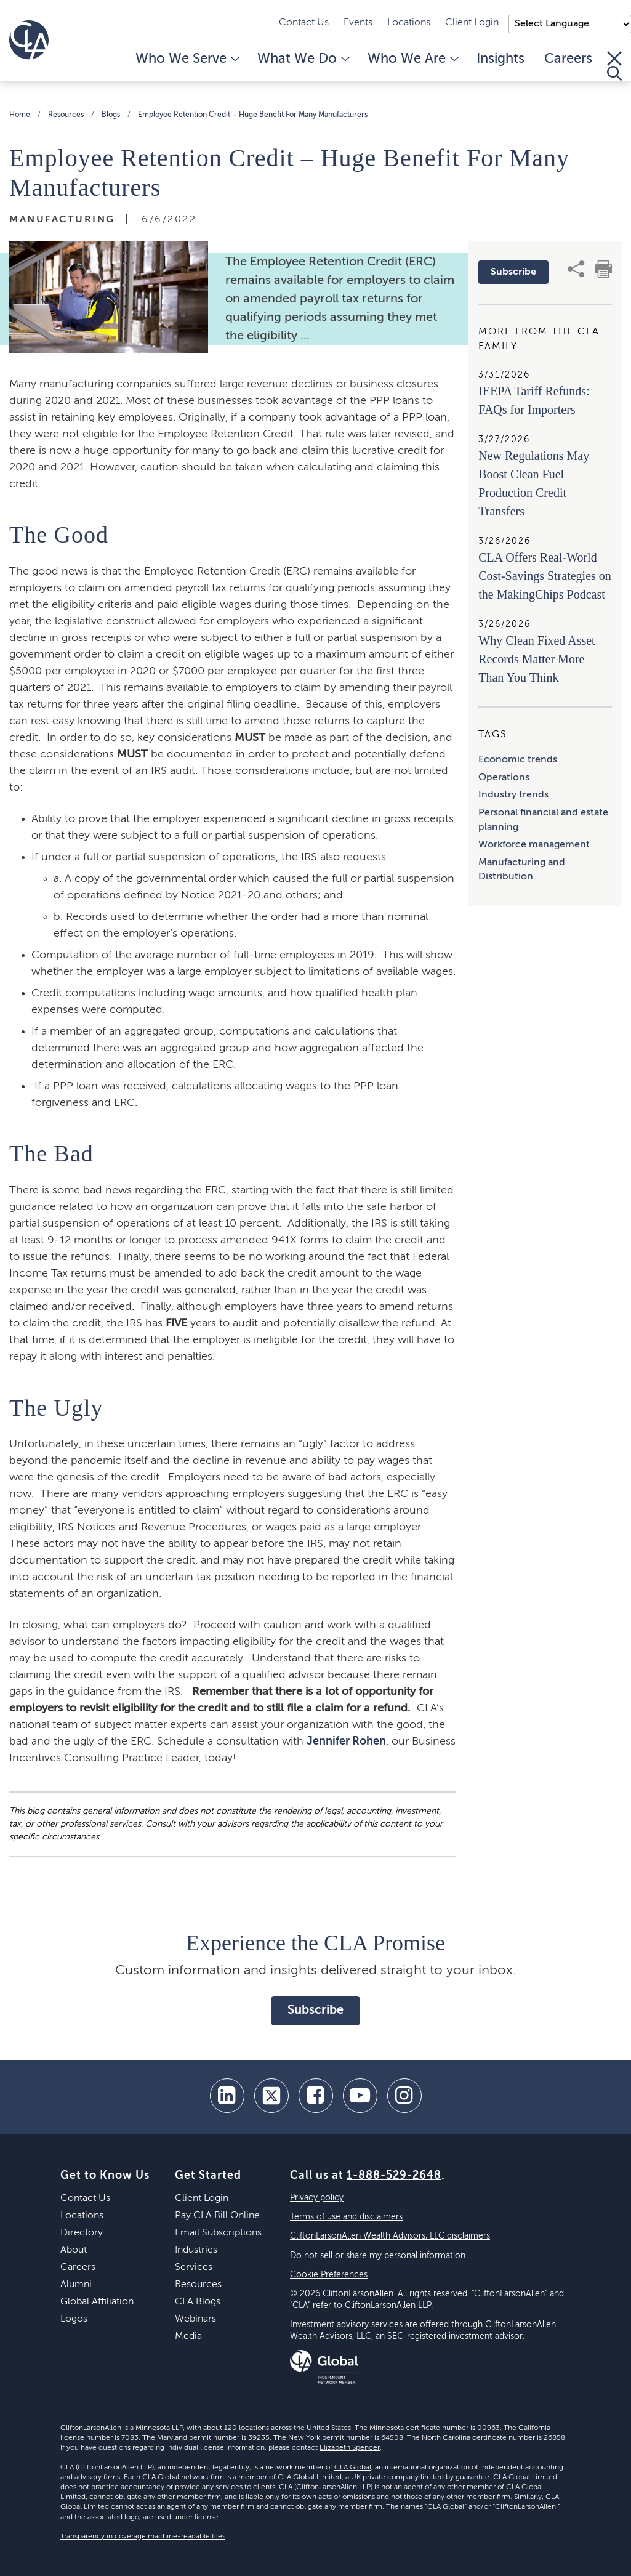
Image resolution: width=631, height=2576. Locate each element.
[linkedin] (227, 2095)
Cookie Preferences (329, 2275)
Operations (503, 778)
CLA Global (352, 2467)
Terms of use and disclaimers (346, 2217)
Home (19, 115)
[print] (603, 269)
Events (358, 23)
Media (188, 2336)
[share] (576, 269)
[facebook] (316, 2095)
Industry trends (513, 795)
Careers (568, 59)
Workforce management (534, 845)
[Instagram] (404, 2095)
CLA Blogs (197, 2302)
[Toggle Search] (614, 66)
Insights (500, 59)
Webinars (195, 2319)
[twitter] (271, 2095)
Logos (73, 2319)
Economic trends (517, 760)
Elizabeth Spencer (350, 2448)
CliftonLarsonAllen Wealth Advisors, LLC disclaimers (390, 2236)
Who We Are (412, 59)
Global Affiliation (97, 2302)
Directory (81, 2233)
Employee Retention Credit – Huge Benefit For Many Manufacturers (253, 115)
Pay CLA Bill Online (217, 2216)
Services (193, 2267)
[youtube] (360, 2095)
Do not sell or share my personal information (377, 2255)
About (73, 2250)
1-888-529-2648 (394, 2175)
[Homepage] (29, 40)
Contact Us (304, 23)
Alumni (76, 2285)
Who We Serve (186, 59)
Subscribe (513, 272)
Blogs (111, 115)
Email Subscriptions (218, 2233)
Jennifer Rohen (346, 1741)
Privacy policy (317, 2198)
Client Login (472, 23)
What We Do (302, 59)
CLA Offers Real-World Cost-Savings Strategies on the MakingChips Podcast (544, 576)
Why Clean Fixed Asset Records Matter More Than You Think (536, 659)
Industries (196, 2250)
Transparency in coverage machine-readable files (142, 2536)
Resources (66, 115)
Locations (408, 23)
